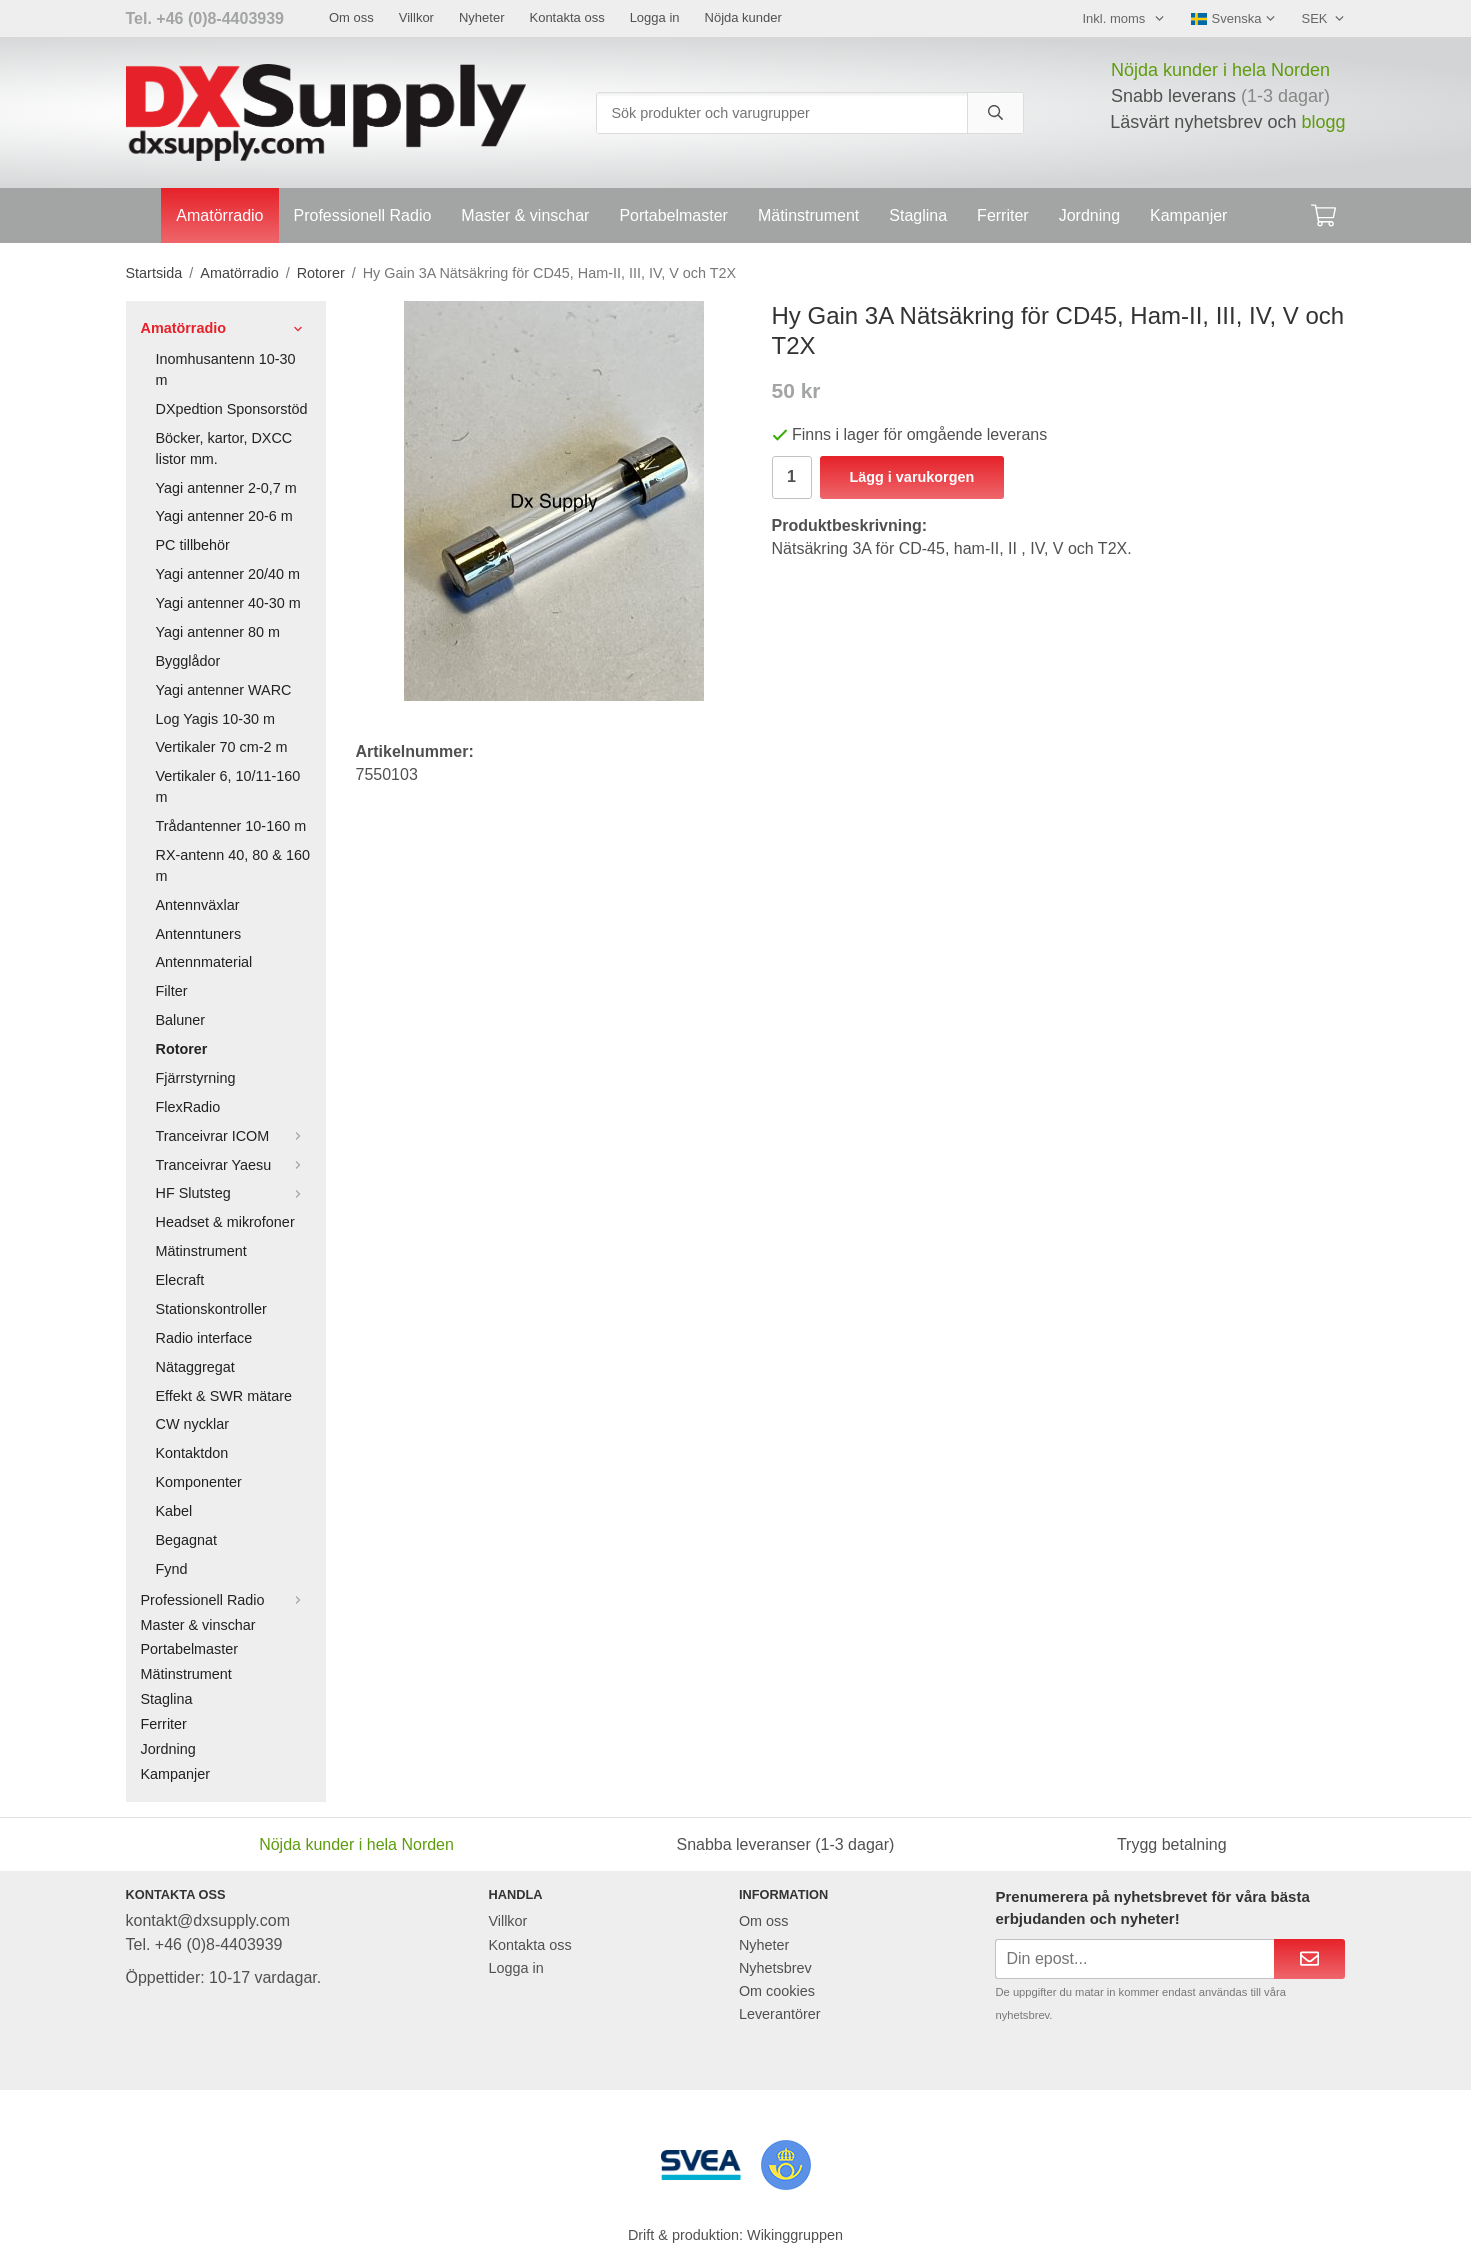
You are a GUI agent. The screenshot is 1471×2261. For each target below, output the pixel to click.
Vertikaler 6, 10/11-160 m (228, 786)
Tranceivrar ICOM (233, 1136)
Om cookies (777, 1991)
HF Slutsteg (233, 1193)
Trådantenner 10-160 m (231, 826)
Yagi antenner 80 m (218, 632)
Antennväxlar (198, 905)
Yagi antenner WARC (224, 690)
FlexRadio (188, 1107)
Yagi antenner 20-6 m (224, 516)
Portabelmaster (673, 215)
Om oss (351, 17)
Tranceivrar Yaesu (233, 1165)
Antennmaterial (204, 962)
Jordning (1089, 215)
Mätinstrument (808, 215)
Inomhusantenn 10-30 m (226, 369)
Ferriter (1003, 215)
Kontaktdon (192, 1453)
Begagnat (187, 1540)
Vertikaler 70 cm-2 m (222, 747)
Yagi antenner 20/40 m (228, 574)
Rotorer (182, 1049)
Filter (172, 991)
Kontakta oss (566, 17)
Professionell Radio (363, 215)
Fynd (172, 1569)
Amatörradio (219, 215)
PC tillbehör (193, 545)
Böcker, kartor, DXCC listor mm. (224, 448)
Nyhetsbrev (775, 1968)
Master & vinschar (525, 215)
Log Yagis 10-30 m (215, 719)
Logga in (655, 17)
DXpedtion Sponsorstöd (232, 409)
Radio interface (204, 1338)
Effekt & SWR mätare (224, 1396)
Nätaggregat (195, 1367)
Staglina (918, 215)
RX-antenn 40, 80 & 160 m (233, 865)
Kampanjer (1188, 215)
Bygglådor (188, 661)
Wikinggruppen (795, 2235)
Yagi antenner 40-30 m (228, 603)
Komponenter (199, 1482)
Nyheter (482, 17)
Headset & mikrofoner (225, 1222)
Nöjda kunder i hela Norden (1220, 70)
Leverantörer (780, 2014)
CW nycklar (193, 1424)
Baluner (181, 1020)
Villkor (416, 17)
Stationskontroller (211, 1309)
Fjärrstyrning (196, 1078)
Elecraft (180, 1280)
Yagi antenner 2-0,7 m (226, 488)
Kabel (174, 1511)
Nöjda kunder (743, 17)
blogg (1323, 122)
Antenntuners (199, 934)
